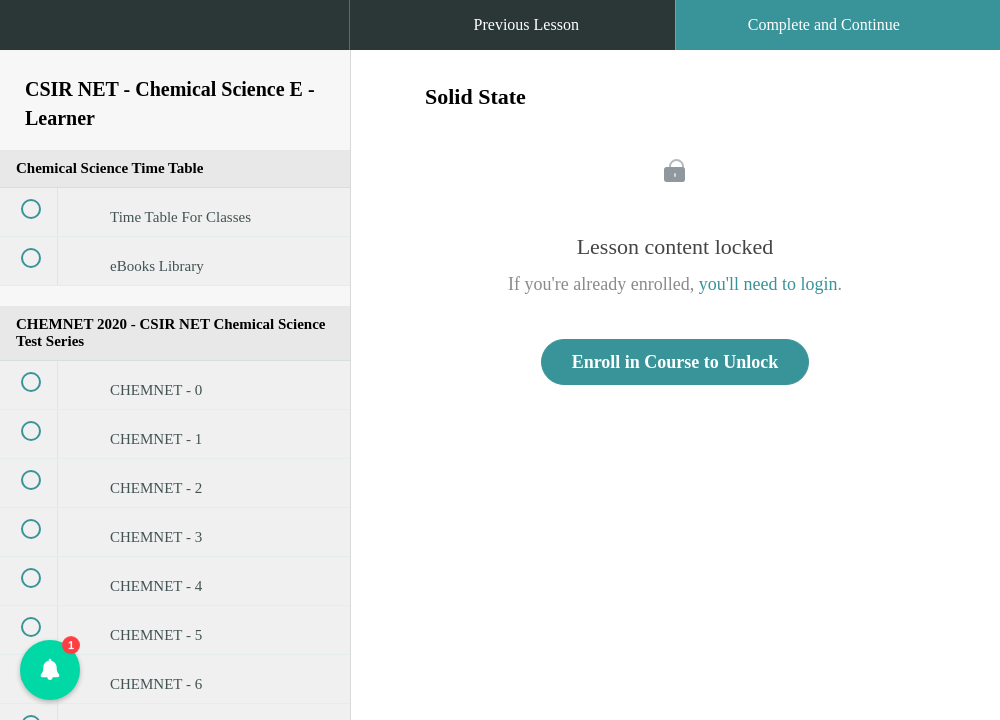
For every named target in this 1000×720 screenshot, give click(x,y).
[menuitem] (175, 45)
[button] (35, 35)
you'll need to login (768, 284)
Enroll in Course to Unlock (675, 362)
